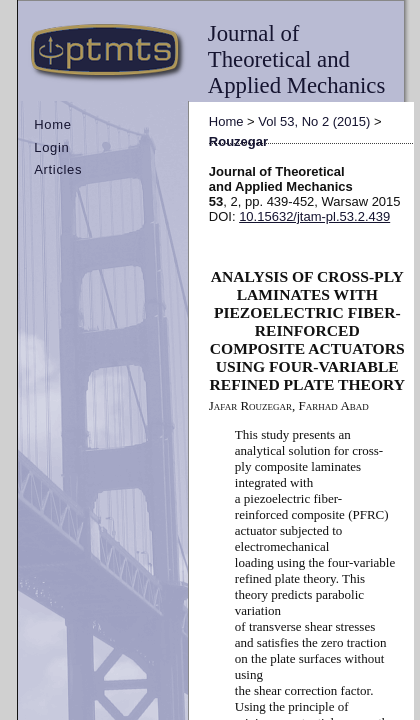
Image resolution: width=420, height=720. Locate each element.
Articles (58, 169)
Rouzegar (238, 141)
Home (52, 124)
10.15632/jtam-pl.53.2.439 (314, 216)
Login (51, 147)
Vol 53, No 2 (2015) (314, 121)
